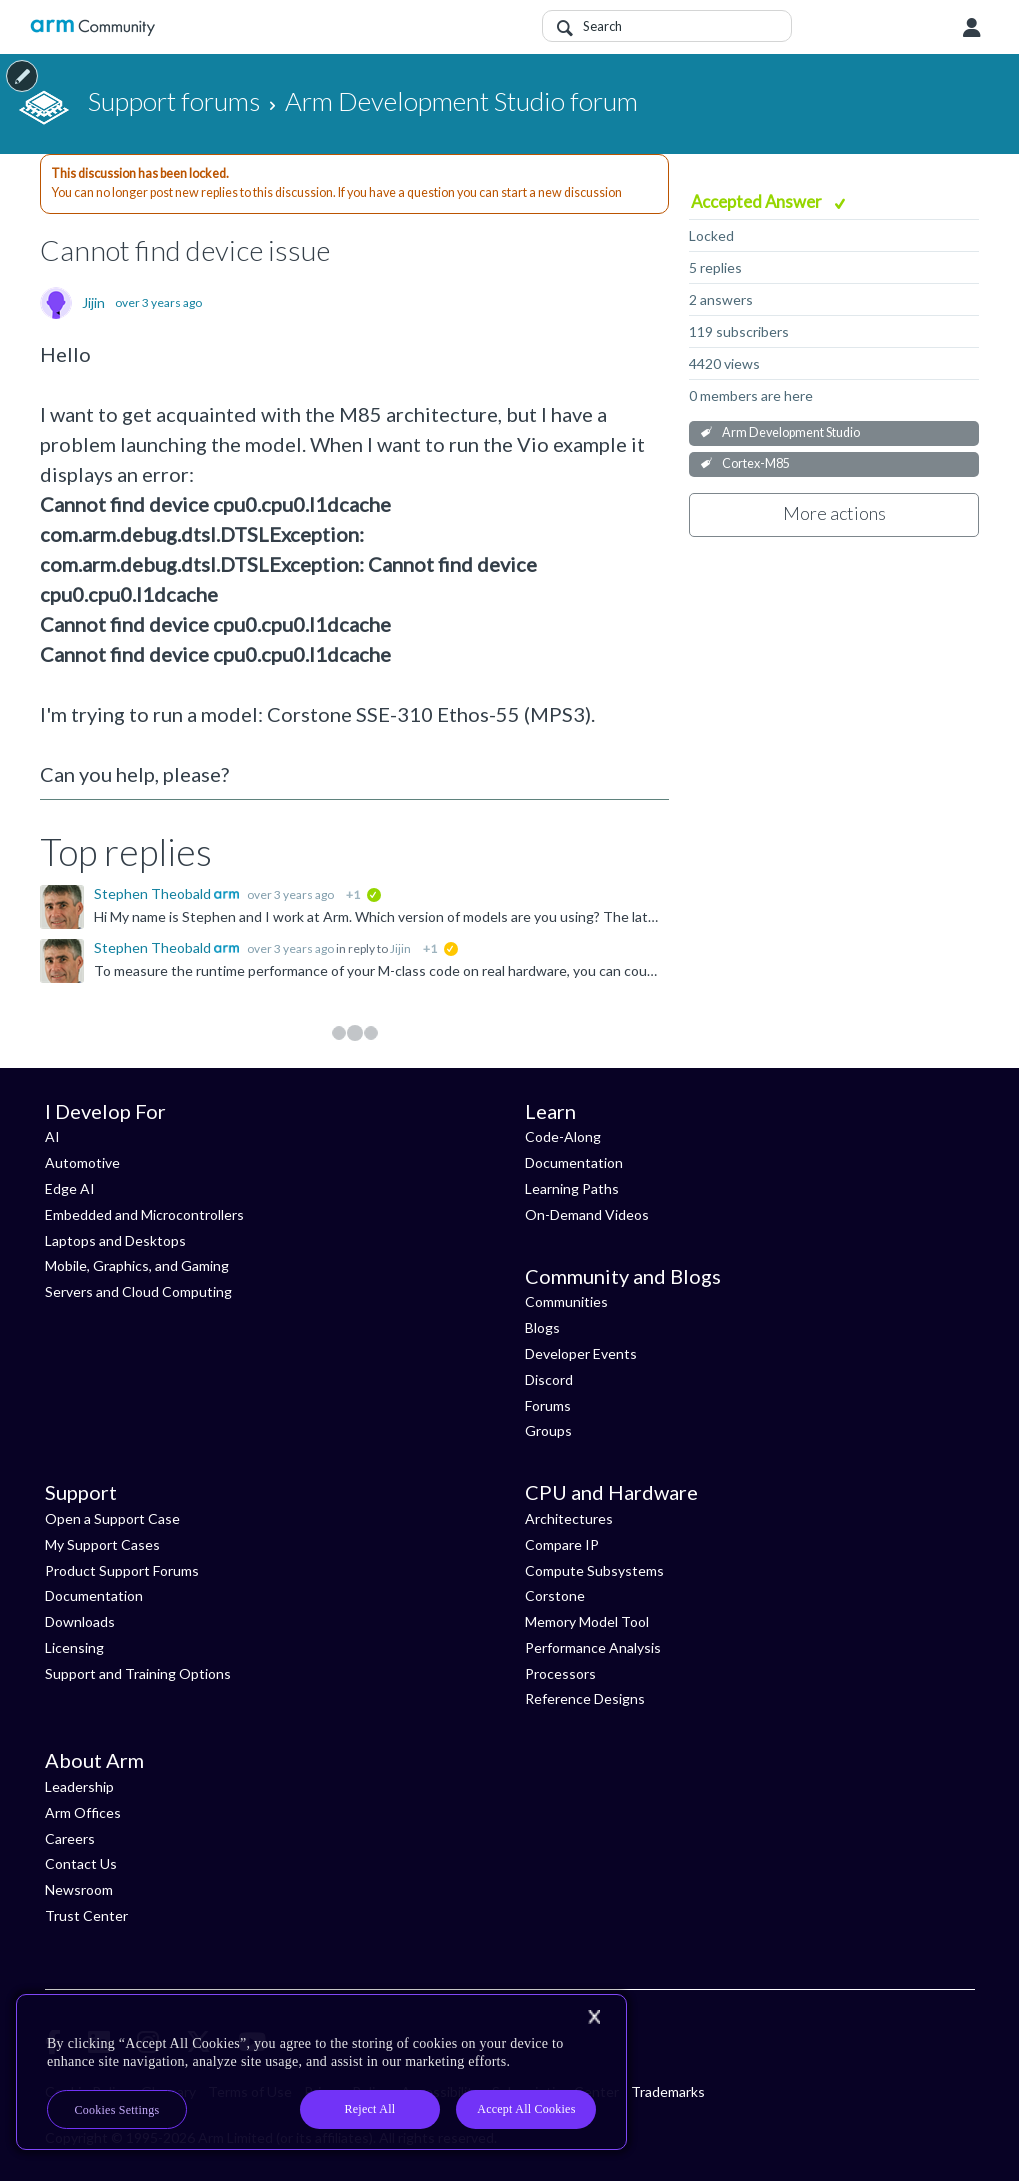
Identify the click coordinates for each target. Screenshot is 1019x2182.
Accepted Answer (758, 201)
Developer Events (581, 1353)
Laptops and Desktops (115, 1240)
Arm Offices (83, 1812)
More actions (834, 513)
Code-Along (563, 1136)
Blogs (542, 1327)
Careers (70, 1838)
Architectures (569, 1518)
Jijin (93, 303)
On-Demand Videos (587, 1214)
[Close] (594, 2017)
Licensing (74, 1647)
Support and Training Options (138, 1673)
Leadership (79, 1786)
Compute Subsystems (594, 1570)
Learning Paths (572, 1188)
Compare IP (562, 1544)
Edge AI (70, 1188)
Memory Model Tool (587, 1621)
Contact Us (81, 1863)
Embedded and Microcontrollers (144, 1214)
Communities (566, 1301)
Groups (548, 1430)
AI (52, 1136)
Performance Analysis (593, 1647)
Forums (548, 1405)
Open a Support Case (112, 1518)
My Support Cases (102, 1544)
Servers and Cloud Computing (138, 1291)
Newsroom (79, 1889)
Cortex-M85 (756, 463)
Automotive (82, 1162)
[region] (321, 2072)
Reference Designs (585, 1698)
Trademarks (668, 2091)
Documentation (574, 1162)
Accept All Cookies (526, 2109)
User (972, 28)
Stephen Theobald (154, 893)
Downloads (80, 1621)
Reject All (370, 2109)
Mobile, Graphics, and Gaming (137, 1265)
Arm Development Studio (791, 432)
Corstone (555, 1595)
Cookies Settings (117, 2110)
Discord (549, 1379)
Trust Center (86, 1915)
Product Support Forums (122, 1570)
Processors (560, 1673)
